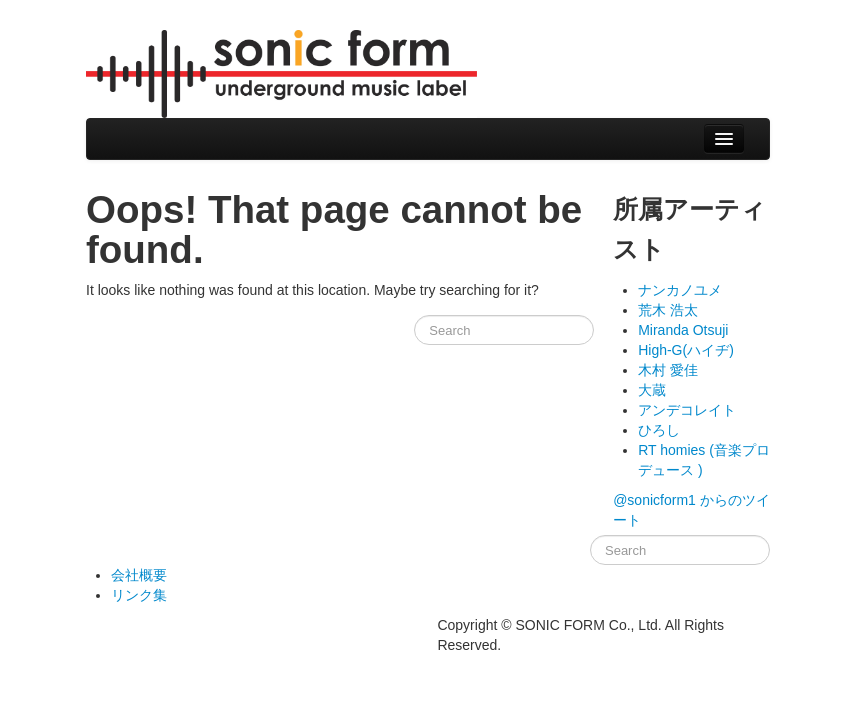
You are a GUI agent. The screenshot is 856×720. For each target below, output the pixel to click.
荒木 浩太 (668, 310)
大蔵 (652, 390)
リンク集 (139, 595)
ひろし (659, 430)
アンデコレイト (687, 410)
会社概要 (139, 575)
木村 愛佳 (668, 370)
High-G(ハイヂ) (686, 350)
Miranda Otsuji (683, 330)
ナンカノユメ (680, 290)
